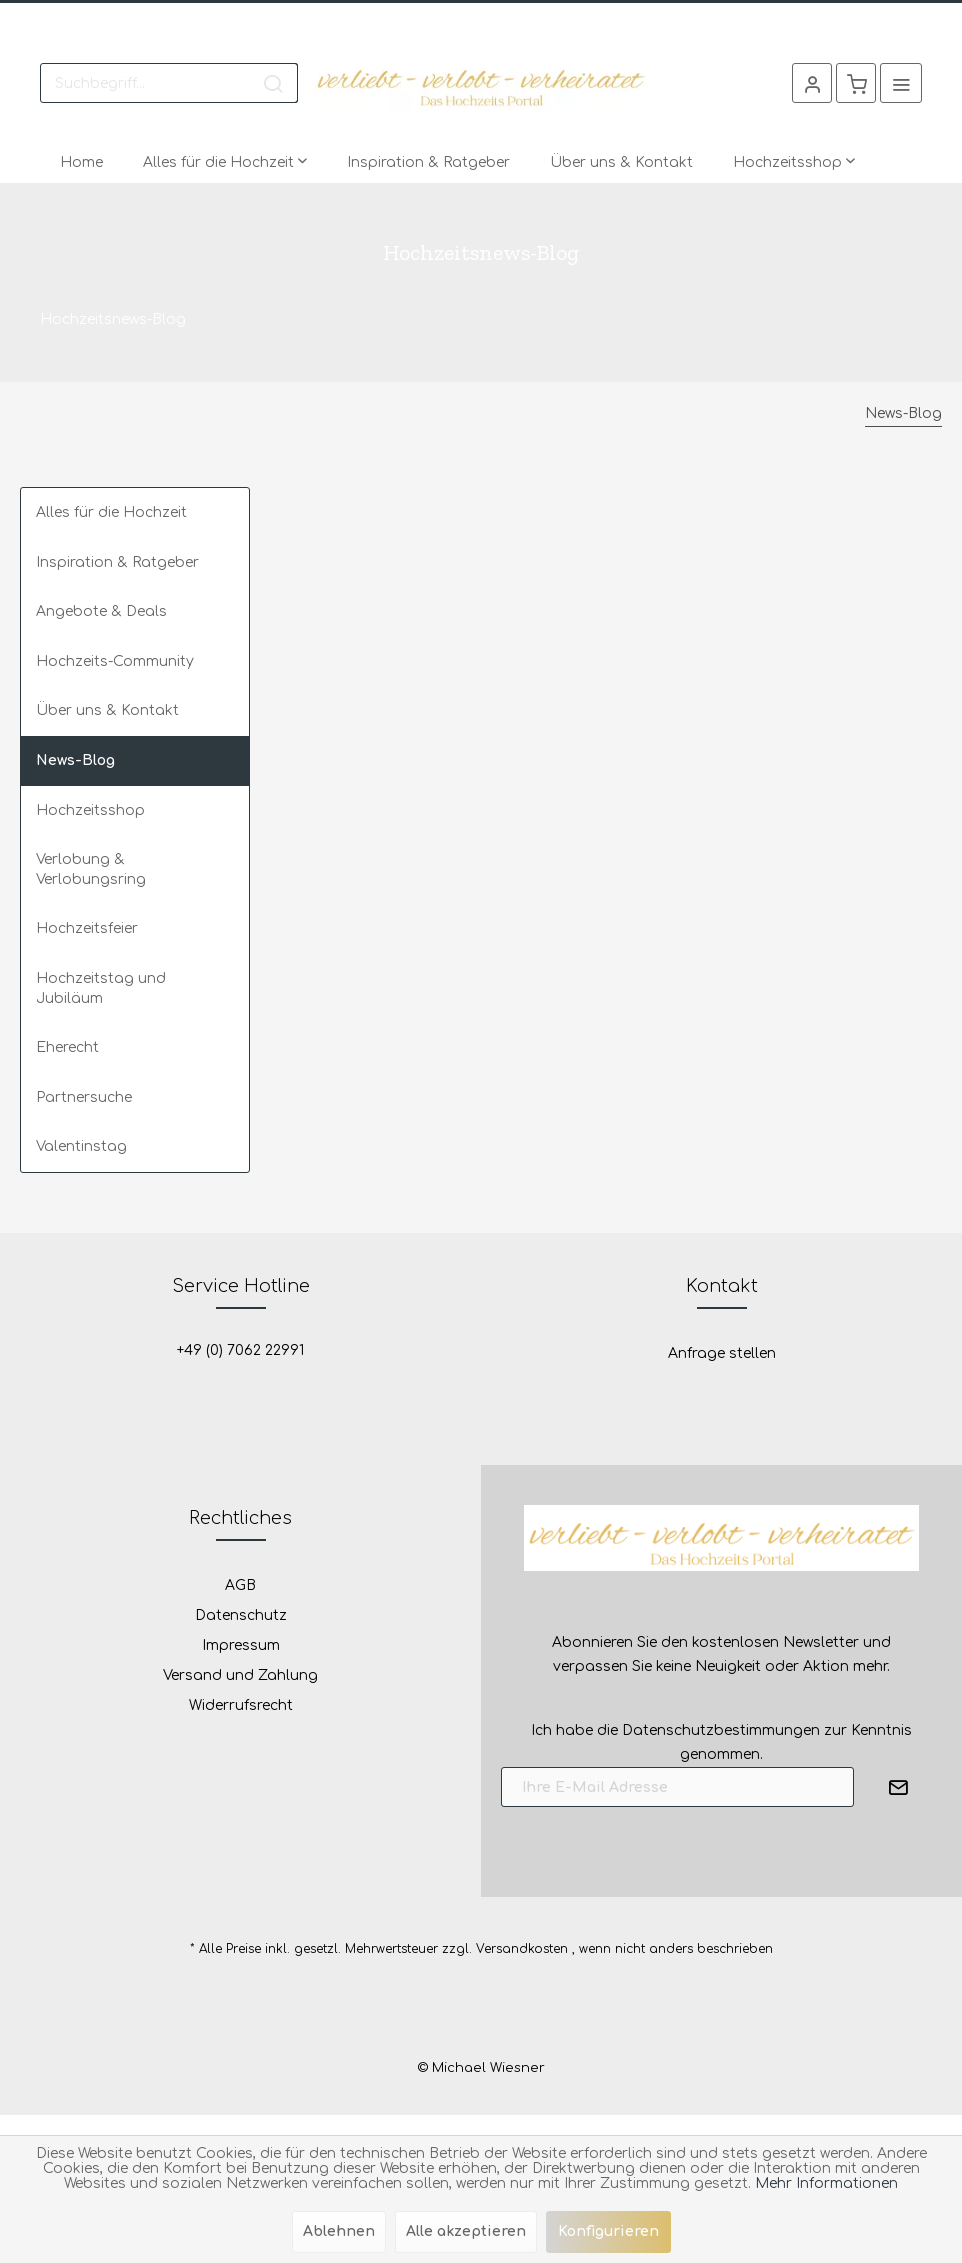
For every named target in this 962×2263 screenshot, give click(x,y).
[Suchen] (273, 83)
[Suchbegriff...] (169, 83)
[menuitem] (169, 83)
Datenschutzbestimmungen (721, 1730)
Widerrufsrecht (241, 1705)
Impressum (241, 1645)
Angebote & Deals (101, 611)
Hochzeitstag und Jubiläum (101, 988)
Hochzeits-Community (115, 661)
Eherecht (67, 1047)
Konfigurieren (608, 2231)
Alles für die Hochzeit (111, 512)
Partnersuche (84, 1097)
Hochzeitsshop (90, 810)
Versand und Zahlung (240, 1675)
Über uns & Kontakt (107, 710)
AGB (240, 1585)
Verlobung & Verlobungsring (91, 869)
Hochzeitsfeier (87, 928)
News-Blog (75, 760)
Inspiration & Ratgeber (117, 562)
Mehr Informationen (826, 2183)
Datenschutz (241, 1615)
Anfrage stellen (722, 1353)
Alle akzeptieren (466, 2231)
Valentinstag (81, 1146)
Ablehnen (339, 2231)
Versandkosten (522, 1949)
